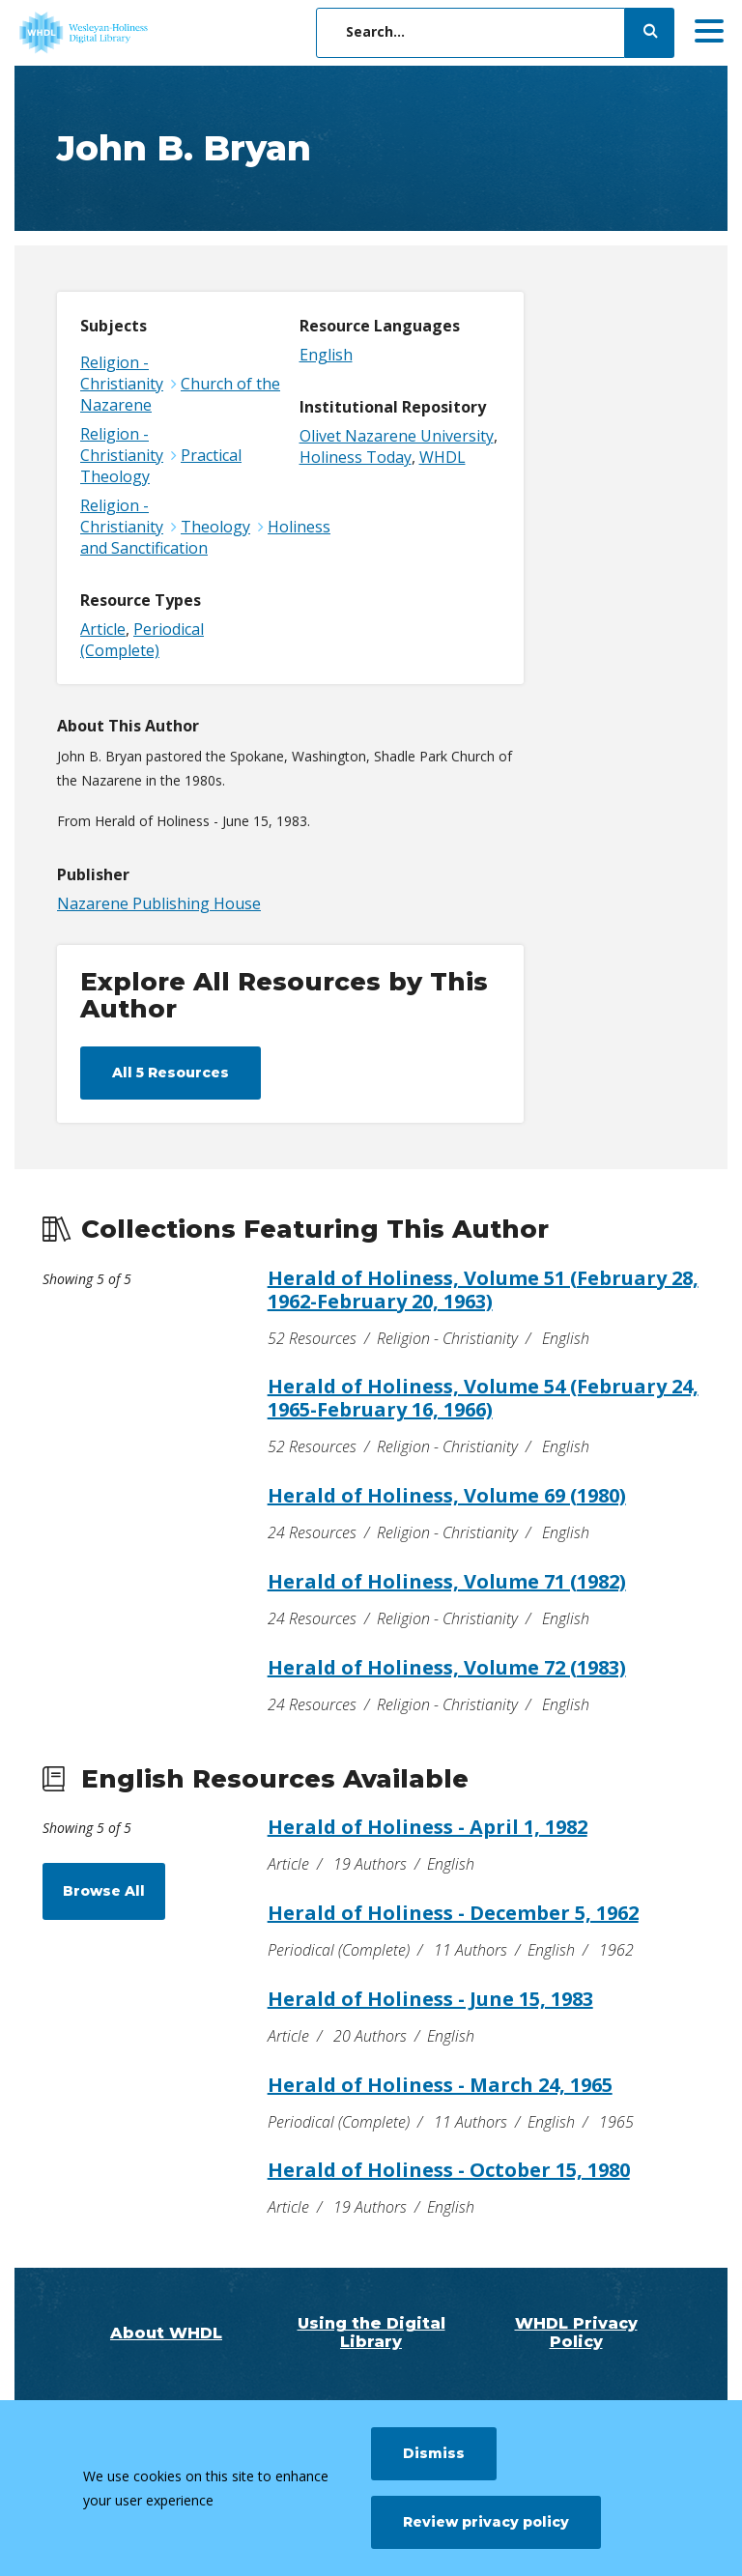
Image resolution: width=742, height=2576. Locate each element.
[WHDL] (159, 33)
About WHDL (166, 2333)
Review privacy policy (486, 2522)
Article (103, 629)
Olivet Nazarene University (397, 435)
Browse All (104, 1891)
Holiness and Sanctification (205, 537)
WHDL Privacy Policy (576, 2332)
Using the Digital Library (371, 2332)
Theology (215, 526)
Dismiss (434, 2453)
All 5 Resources (170, 1072)
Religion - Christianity (121, 373)
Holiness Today (356, 457)
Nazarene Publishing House (159, 903)
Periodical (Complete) (142, 639)
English (326, 354)
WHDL (442, 457)
